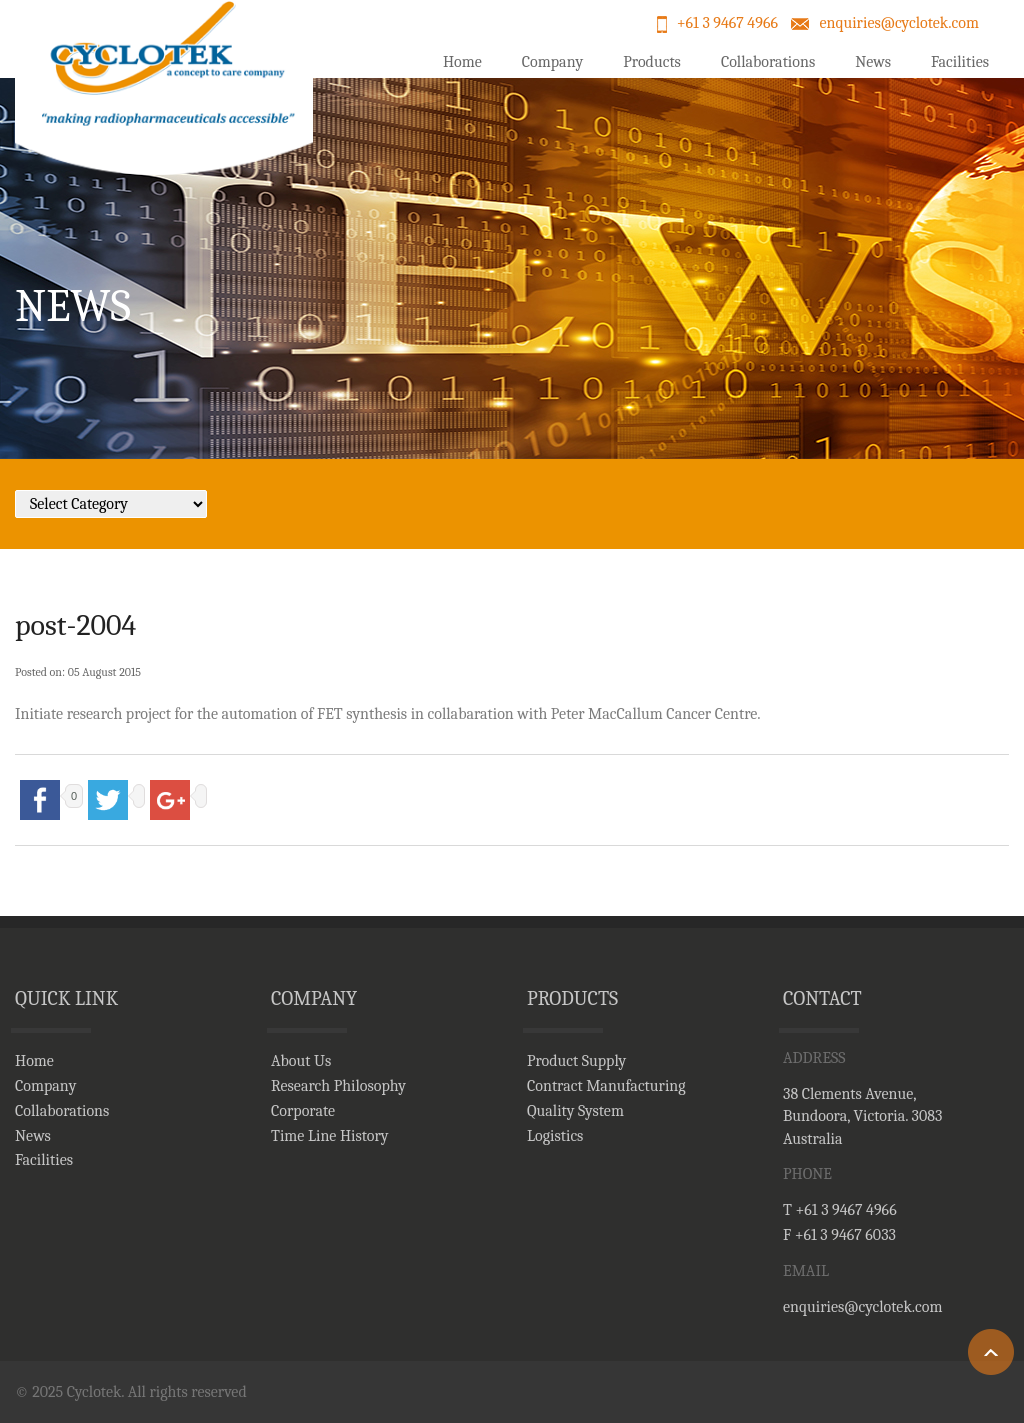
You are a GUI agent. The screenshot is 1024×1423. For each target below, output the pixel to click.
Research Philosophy (338, 1086)
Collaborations (768, 62)
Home (462, 62)
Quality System (575, 1111)
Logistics (555, 1136)
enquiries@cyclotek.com (899, 23)
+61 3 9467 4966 (727, 23)
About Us (301, 1061)
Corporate (303, 1111)
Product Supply (576, 1061)
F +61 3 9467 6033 (839, 1235)
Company (552, 62)
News (873, 62)
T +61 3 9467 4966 (840, 1210)
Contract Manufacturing (606, 1086)
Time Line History (330, 1136)
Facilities (960, 62)
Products (652, 62)
